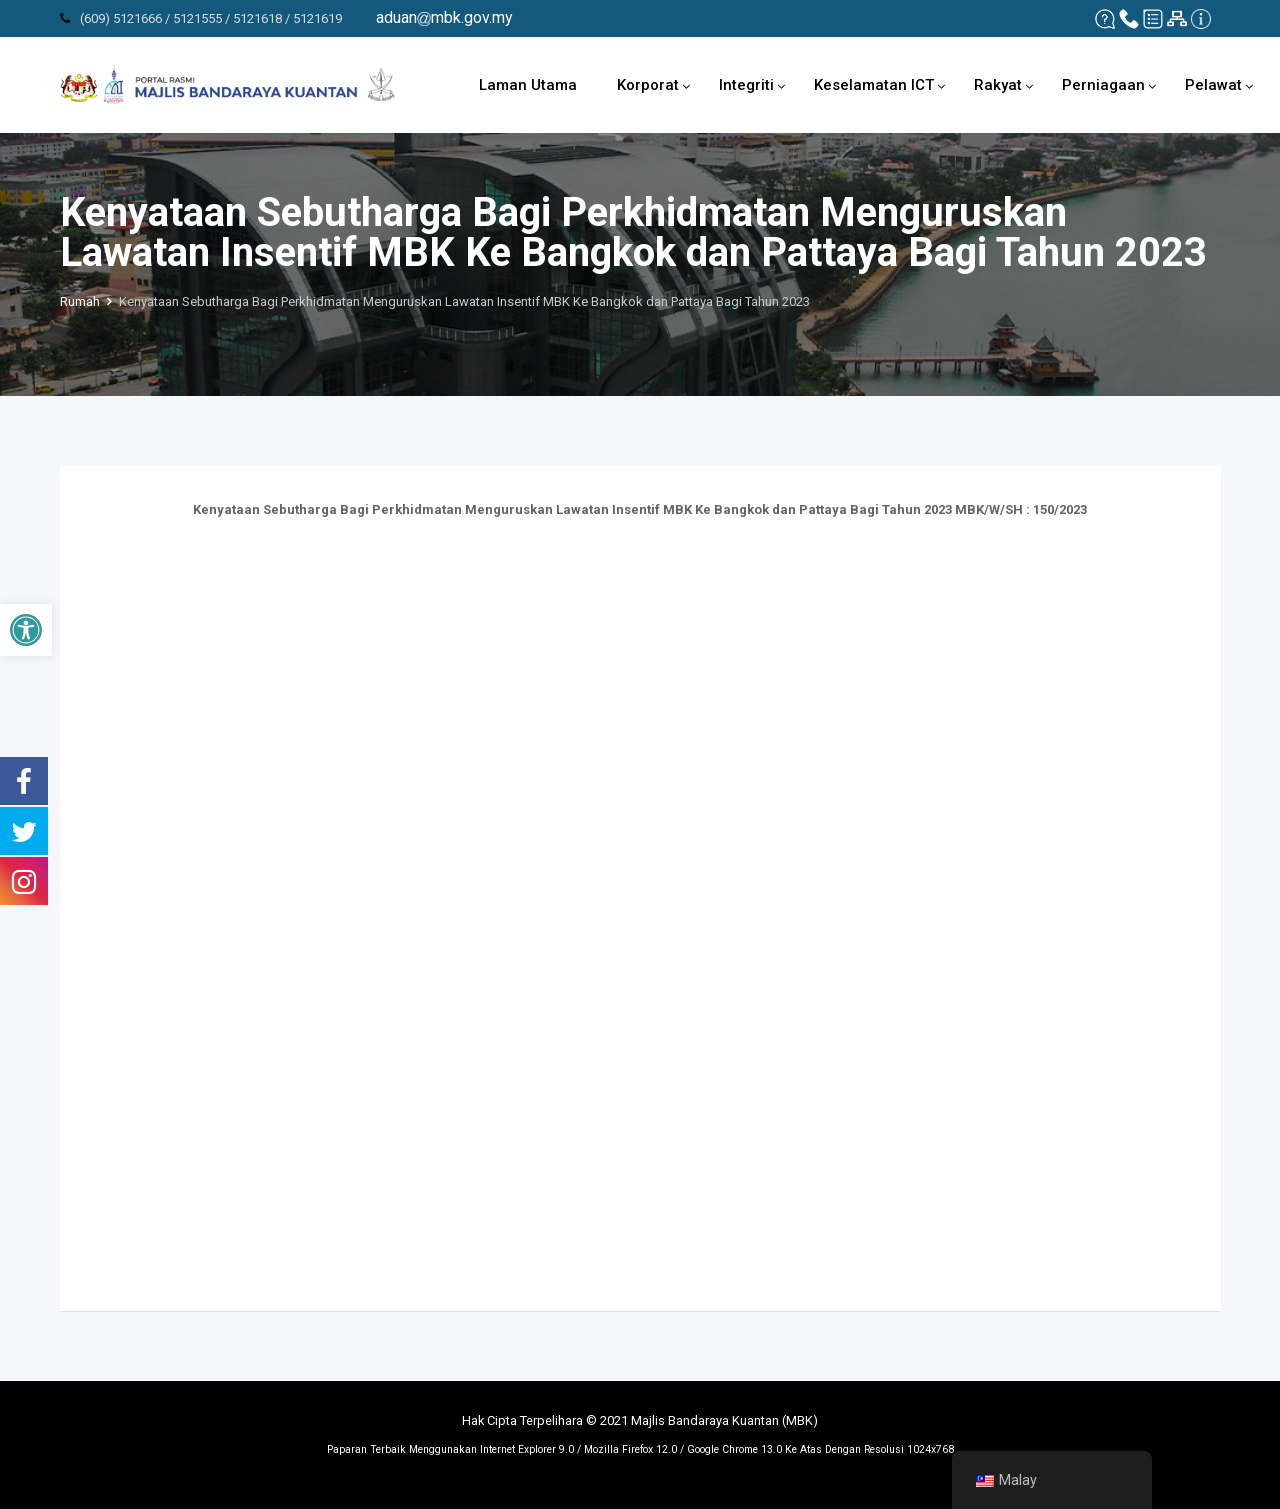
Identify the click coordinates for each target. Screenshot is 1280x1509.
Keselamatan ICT (874, 85)
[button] (26, 630)
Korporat (648, 85)
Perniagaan (1103, 85)
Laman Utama (528, 85)
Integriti (746, 85)
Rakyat (998, 85)
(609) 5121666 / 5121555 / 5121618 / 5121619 (211, 18)
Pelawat (1213, 85)
